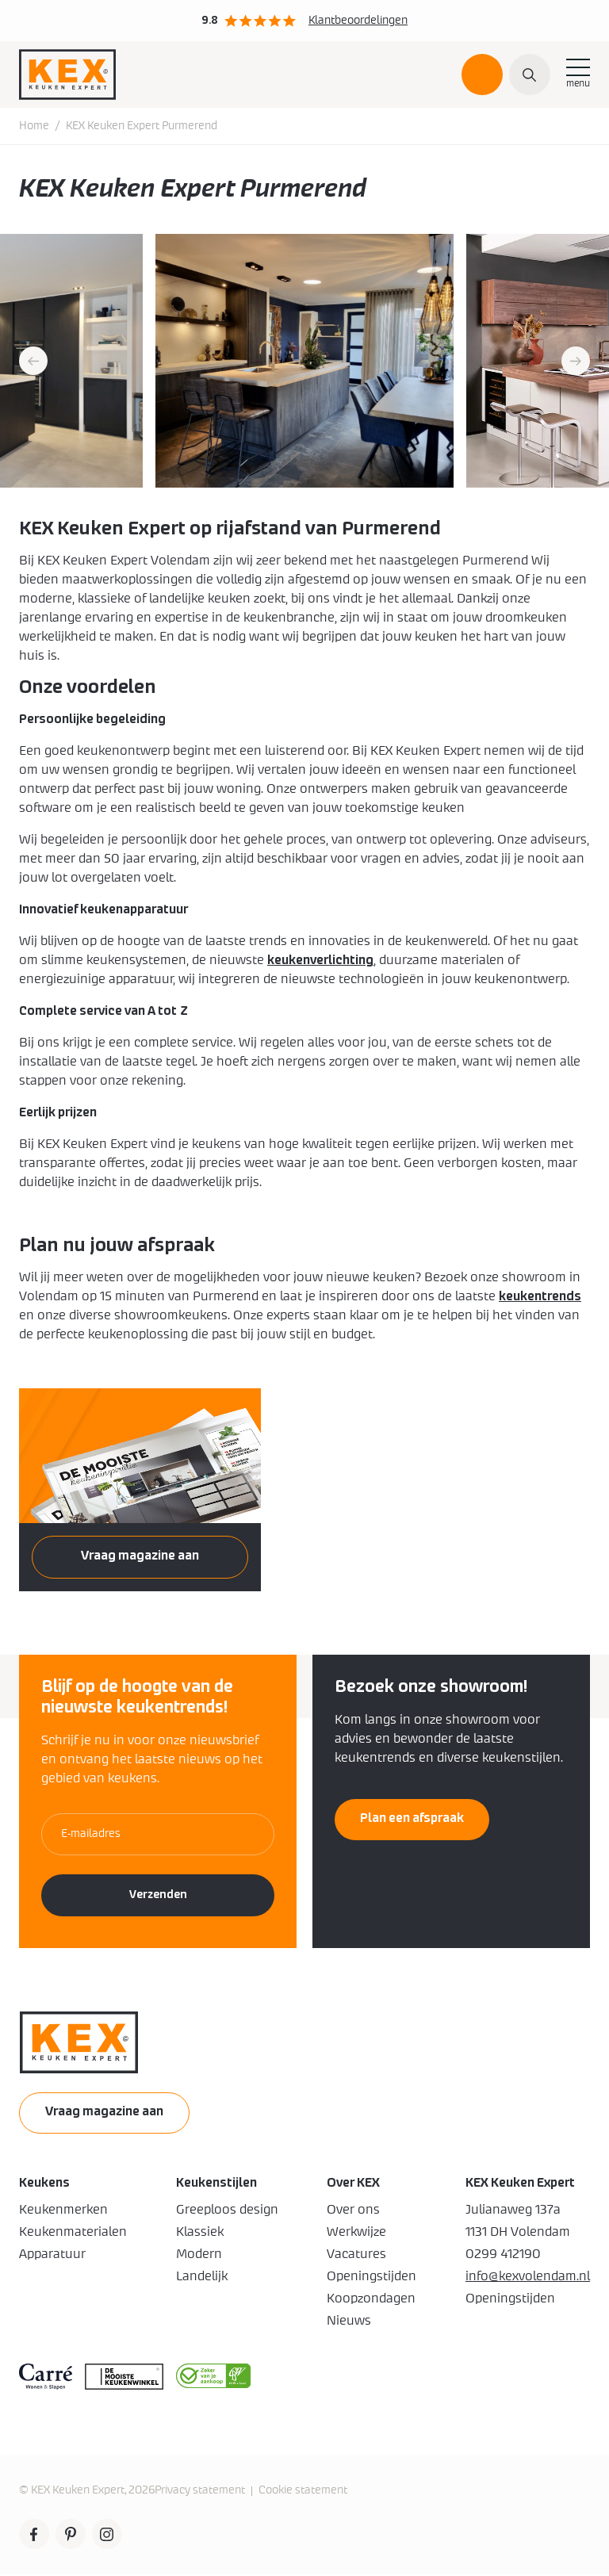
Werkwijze (356, 2233)
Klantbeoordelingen (358, 20)
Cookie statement (303, 2492)
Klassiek (200, 2233)
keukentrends (540, 1298)
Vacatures (356, 2255)
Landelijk (202, 2278)
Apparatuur (52, 2255)
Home (34, 127)
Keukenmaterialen (73, 2233)
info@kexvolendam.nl (527, 2278)
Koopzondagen (371, 2300)
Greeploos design (227, 2211)
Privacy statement (200, 2492)
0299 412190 (503, 2255)
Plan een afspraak (482, 81)
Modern (199, 2255)
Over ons (353, 2211)
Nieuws (349, 2322)
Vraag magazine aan (140, 1557)
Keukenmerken (63, 2211)
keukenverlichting (320, 961)
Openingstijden (371, 2278)
